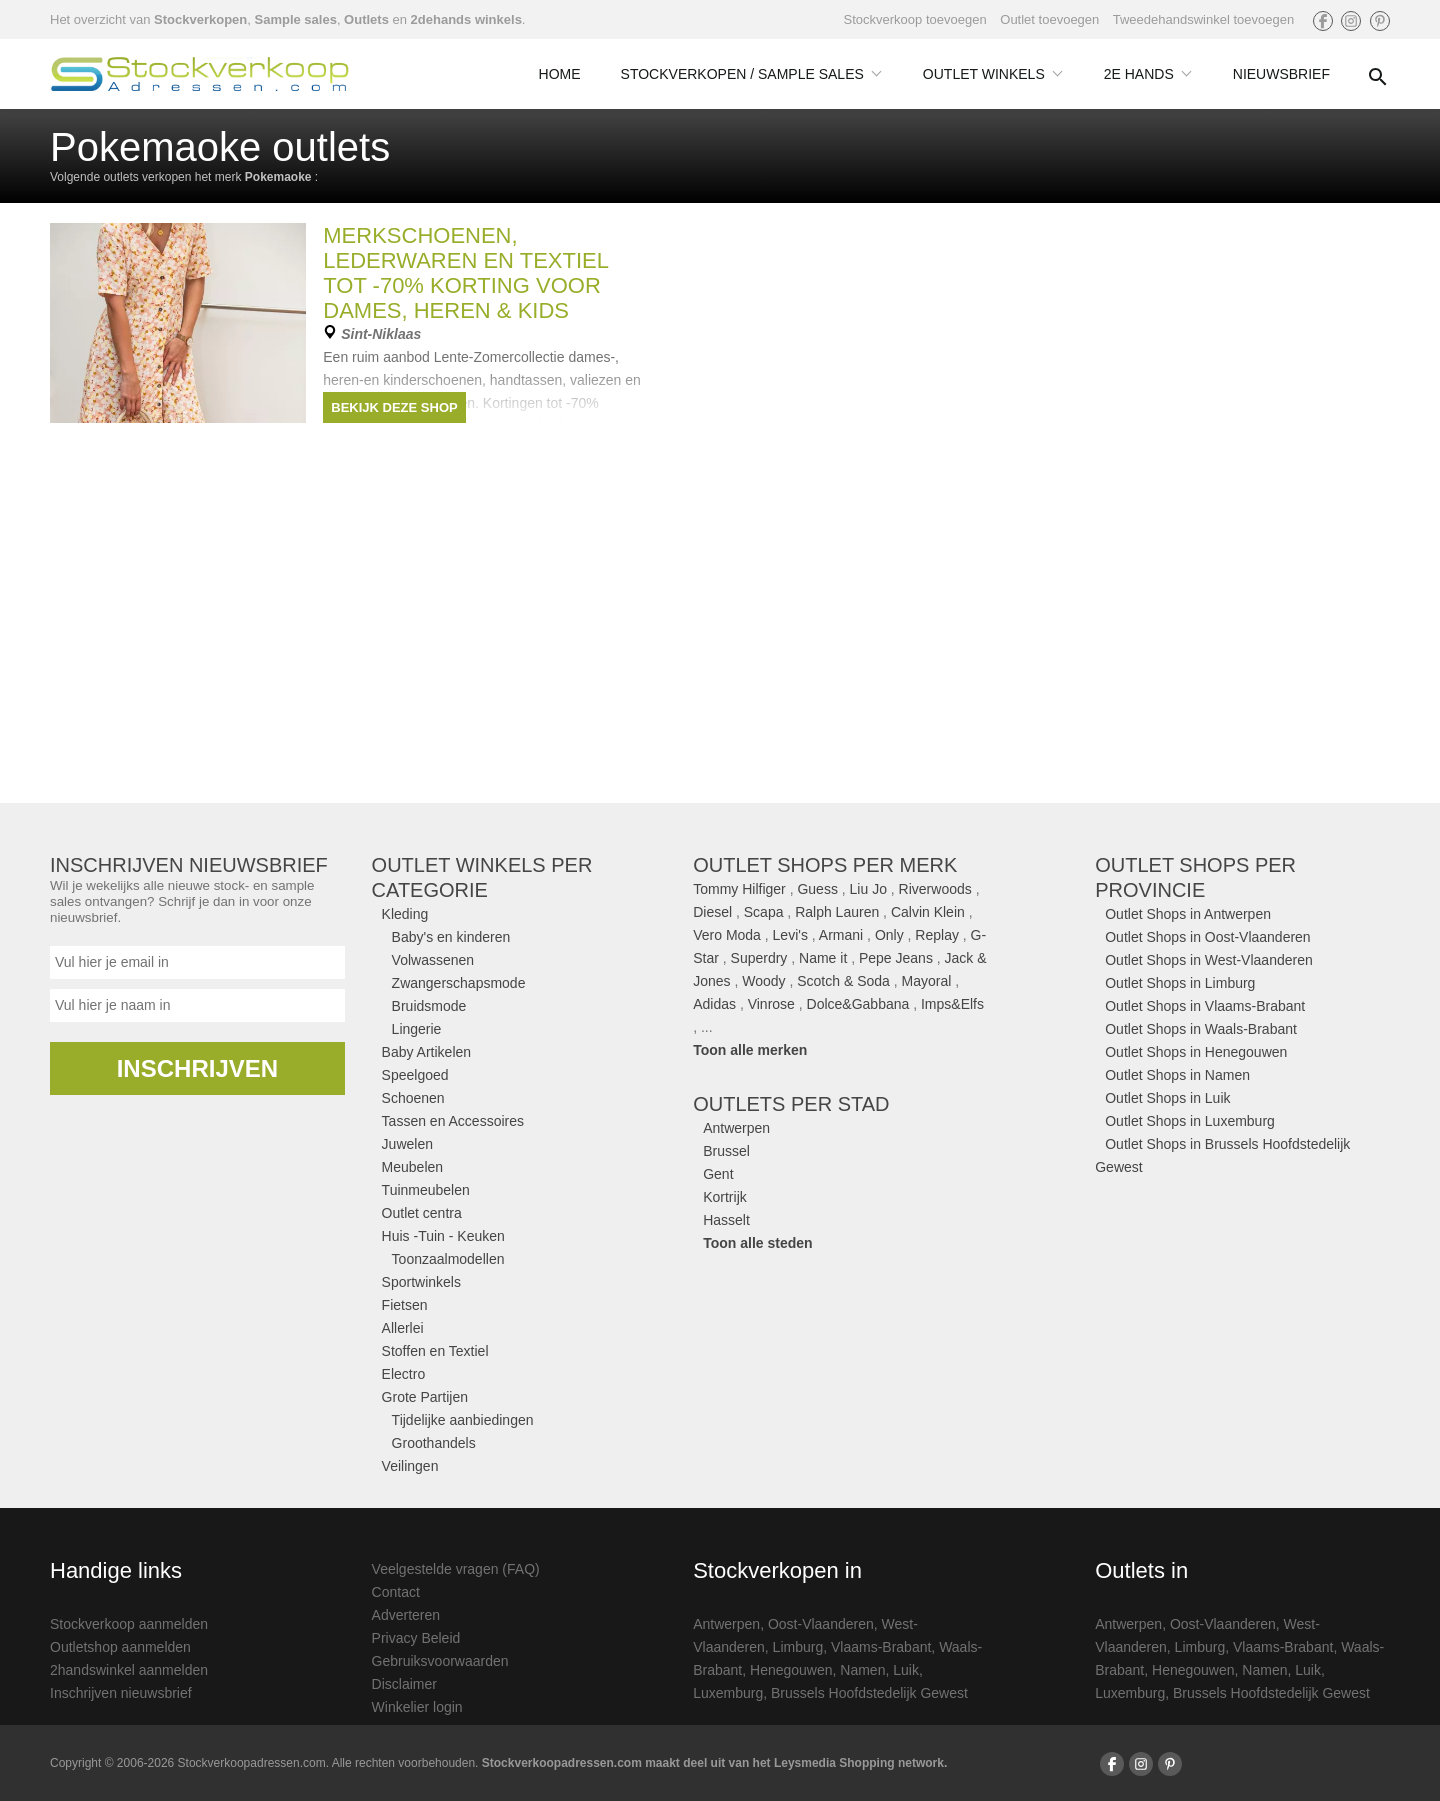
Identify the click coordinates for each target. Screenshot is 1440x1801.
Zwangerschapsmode (459, 983)
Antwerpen (736, 1128)
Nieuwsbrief (1281, 74)
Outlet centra (422, 1213)
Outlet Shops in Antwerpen (1188, 914)
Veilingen (410, 1466)
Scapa (764, 912)
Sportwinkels (421, 1282)
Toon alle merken (750, 1050)
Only (889, 935)
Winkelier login (417, 1707)
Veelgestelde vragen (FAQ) (456, 1569)
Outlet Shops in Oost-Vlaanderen (1207, 937)
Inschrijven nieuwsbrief (121, 1693)
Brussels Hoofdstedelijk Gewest (869, 1693)
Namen (862, 1670)
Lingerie (417, 1029)
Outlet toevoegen (1049, 19)
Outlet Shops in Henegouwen (1196, 1052)
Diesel (712, 912)
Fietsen (405, 1305)
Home (560, 74)
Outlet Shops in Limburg (1180, 983)
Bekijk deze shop (394, 407)
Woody (763, 981)
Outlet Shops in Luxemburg (1190, 1121)
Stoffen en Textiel (435, 1351)
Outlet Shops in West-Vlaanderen (1209, 960)
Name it (823, 958)
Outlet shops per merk (825, 865)
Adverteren (406, 1615)
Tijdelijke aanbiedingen (463, 1420)
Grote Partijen (425, 1397)
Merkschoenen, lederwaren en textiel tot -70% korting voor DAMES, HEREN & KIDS (465, 273)
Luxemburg (728, 1693)
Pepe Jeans (896, 958)
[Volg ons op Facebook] (1323, 21)
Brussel (726, 1151)
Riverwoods (935, 889)
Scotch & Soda (843, 981)
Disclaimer (404, 1684)
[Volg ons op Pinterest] (1380, 21)
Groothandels (434, 1443)
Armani (841, 935)
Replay (937, 935)
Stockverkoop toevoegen (915, 19)
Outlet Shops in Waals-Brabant (1201, 1029)
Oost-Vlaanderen (821, 1624)
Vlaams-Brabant (881, 1647)
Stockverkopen (200, 19)
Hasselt (726, 1220)
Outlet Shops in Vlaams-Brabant (1205, 1006)
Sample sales (295, 19)
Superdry (759, 958)
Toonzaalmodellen (448, 1259)
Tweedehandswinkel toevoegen (1203, 19)
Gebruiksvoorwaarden (440, 1661)
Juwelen (407, 1144)
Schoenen (413, 1098)
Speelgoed (415, 1075)
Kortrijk (725, 1197)
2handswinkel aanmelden (129, 1670)
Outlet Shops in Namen (1177, 1075)
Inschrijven (197, 1068)
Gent (718, 1174)
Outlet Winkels (993, 74)
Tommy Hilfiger (739, 889)
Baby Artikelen (427, 1052)
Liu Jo (868, 889)
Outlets (366, 19)
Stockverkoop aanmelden (129, 1624)
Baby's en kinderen (451, 937)
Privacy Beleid (416, 1638)
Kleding (405, 914)
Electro (404, 1374)
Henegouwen (791, 1670)
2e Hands (1148, 74)
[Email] (197, 962)
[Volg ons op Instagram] (1351, 21)
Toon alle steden (757, 1243)
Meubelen (413, 1167)
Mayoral (927, 981)
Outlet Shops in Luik (1167, 1098)
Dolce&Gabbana (858, 1004)
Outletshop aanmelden (120, 1647)
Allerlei (403, 1328)
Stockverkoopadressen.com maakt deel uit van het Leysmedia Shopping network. (714, 1763)
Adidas (714, 1004)
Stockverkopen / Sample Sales (752, 74)
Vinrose (771, 1004)
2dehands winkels (466, 19)
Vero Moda (727, 935)
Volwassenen (433, 960)
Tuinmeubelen (426, 1190)
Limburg (798, 1647)
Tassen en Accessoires (453, 1121)
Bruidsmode (429, 1006)
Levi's (790, 935)
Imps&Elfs (952, 1004)
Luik (906, 1670)
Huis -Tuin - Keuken (443, 1236)
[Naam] (197, 1005)
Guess (817, 889)
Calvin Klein (928, 912)
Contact (396, 1592)
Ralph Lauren (837, 912)
